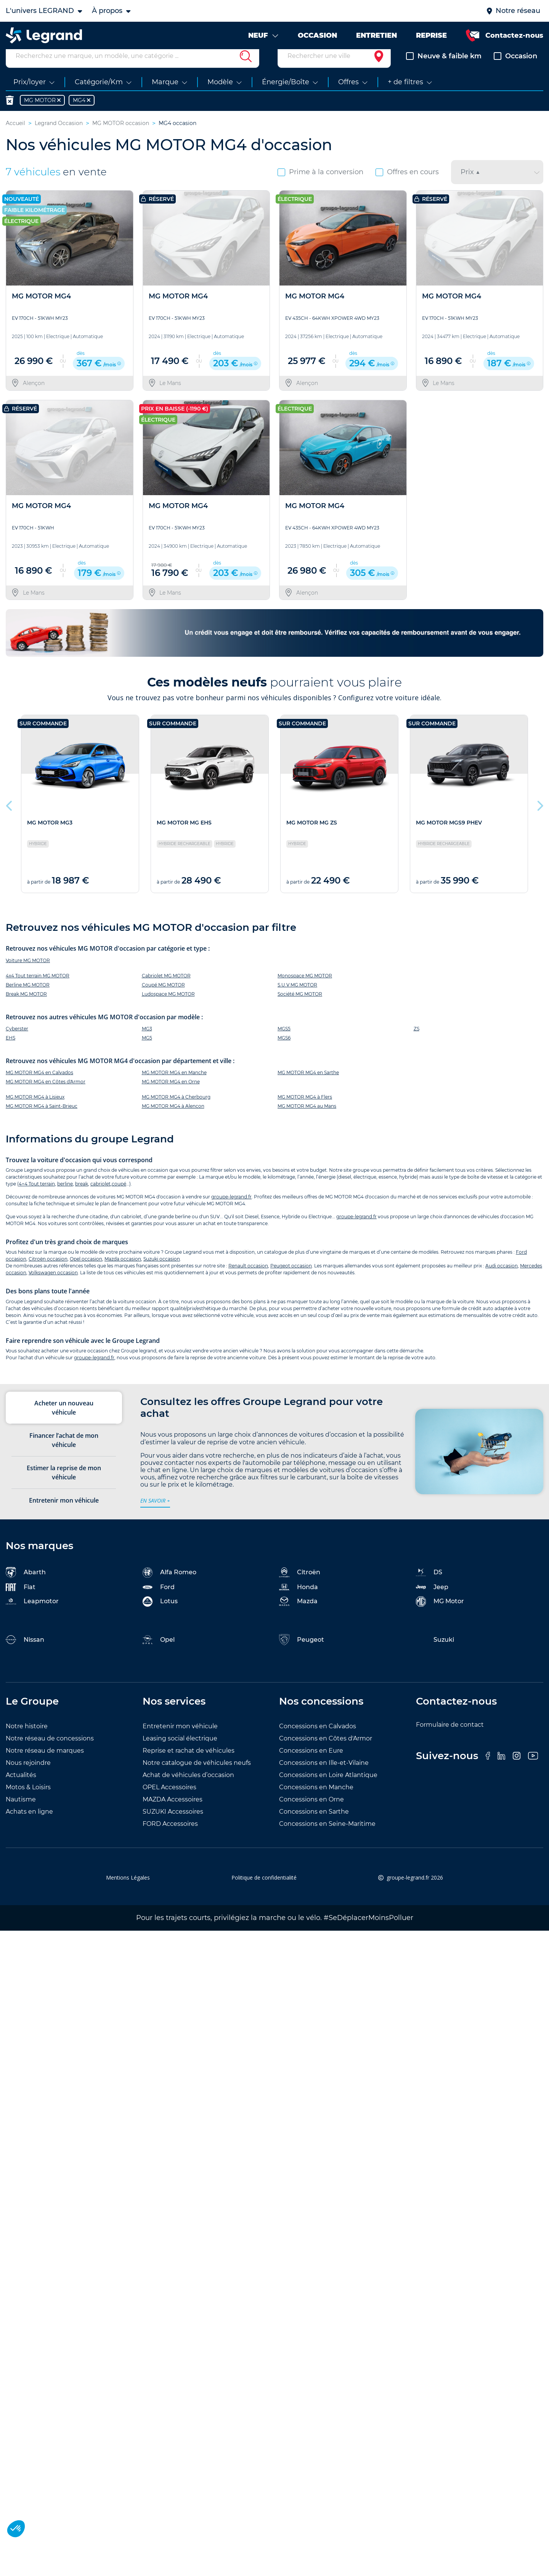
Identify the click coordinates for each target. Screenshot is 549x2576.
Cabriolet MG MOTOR (166, 990)
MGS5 (284, 1043)
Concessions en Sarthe (314, 1825)
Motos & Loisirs (28, 1801)
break (81, 1198)
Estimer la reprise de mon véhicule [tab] (64, 1486)
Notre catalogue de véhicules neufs (197, 1776)
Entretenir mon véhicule (180, 1740)
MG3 (147, 1043)
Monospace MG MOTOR (305, 990)
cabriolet (100, 1198)
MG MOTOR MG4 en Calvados (39, 1086)
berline (65, 1198)
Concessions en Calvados (317, 1740)
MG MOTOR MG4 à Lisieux (35, 1111)
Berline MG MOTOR (28, 999)
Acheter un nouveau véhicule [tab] (63, 1422)
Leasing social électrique (180, 1752)
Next (539, 818)
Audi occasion (501, 1280)
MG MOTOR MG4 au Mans (307, 1120)
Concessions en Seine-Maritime (327, 1837)
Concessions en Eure (311, 1764)
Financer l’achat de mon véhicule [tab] (63, 1454)
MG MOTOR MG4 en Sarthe (308, 1086)
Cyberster (17, 1043)
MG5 (147, 1052)
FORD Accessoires (170, 1837)
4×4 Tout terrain (37, 1198)
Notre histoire (27, 1740)
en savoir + (155, 1514)
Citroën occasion (48, 1273)
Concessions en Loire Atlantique (328, 1789)
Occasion (515, 70)
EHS (10, 1052)
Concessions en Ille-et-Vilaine (324, 1776)
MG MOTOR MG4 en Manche (174, 1086)
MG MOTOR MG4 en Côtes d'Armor (45, 1096)
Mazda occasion (122, 1273)
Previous (9, 818)
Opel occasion (86, 1273)
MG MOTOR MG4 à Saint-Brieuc (41, 1120)
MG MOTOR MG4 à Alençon (173, 1120)
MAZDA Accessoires (172, 1813)
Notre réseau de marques (45, 1764)
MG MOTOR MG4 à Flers (305, 1111)
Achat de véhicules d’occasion (188, 1789)
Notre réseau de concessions (50, 1752)
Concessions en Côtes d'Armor (325, 1752)
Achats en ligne (29, 1825)
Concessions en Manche (316, 1801)
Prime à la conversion (320, 186)
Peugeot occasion (291, 1280)
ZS (416, 1043)
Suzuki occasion (161, 1273)
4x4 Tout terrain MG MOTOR (37, 990)
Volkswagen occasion (53, 1287)
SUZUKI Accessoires (173, 1825)
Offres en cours (407, 186)
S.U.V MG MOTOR (297, 999)
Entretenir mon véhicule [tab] (64, 1514)
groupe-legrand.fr (231, 1211)
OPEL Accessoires (169, 1801)
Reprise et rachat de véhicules (188, 1764)
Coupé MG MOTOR (163, 999)
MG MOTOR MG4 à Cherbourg (176, 1111)
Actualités (21, 1789)
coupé (119, 1198)
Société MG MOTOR (300, 1008)
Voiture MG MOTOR (28, 974)
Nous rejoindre (28, 1776)
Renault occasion (248, 1280)
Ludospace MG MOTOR (168, 1008)
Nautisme (21, 1813)
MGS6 (284, 1052)
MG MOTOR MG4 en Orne (171, 1096)
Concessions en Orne (311, 1813)
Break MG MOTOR (26, 1008)
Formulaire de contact (450, 1738)
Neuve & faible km (444, 70)
